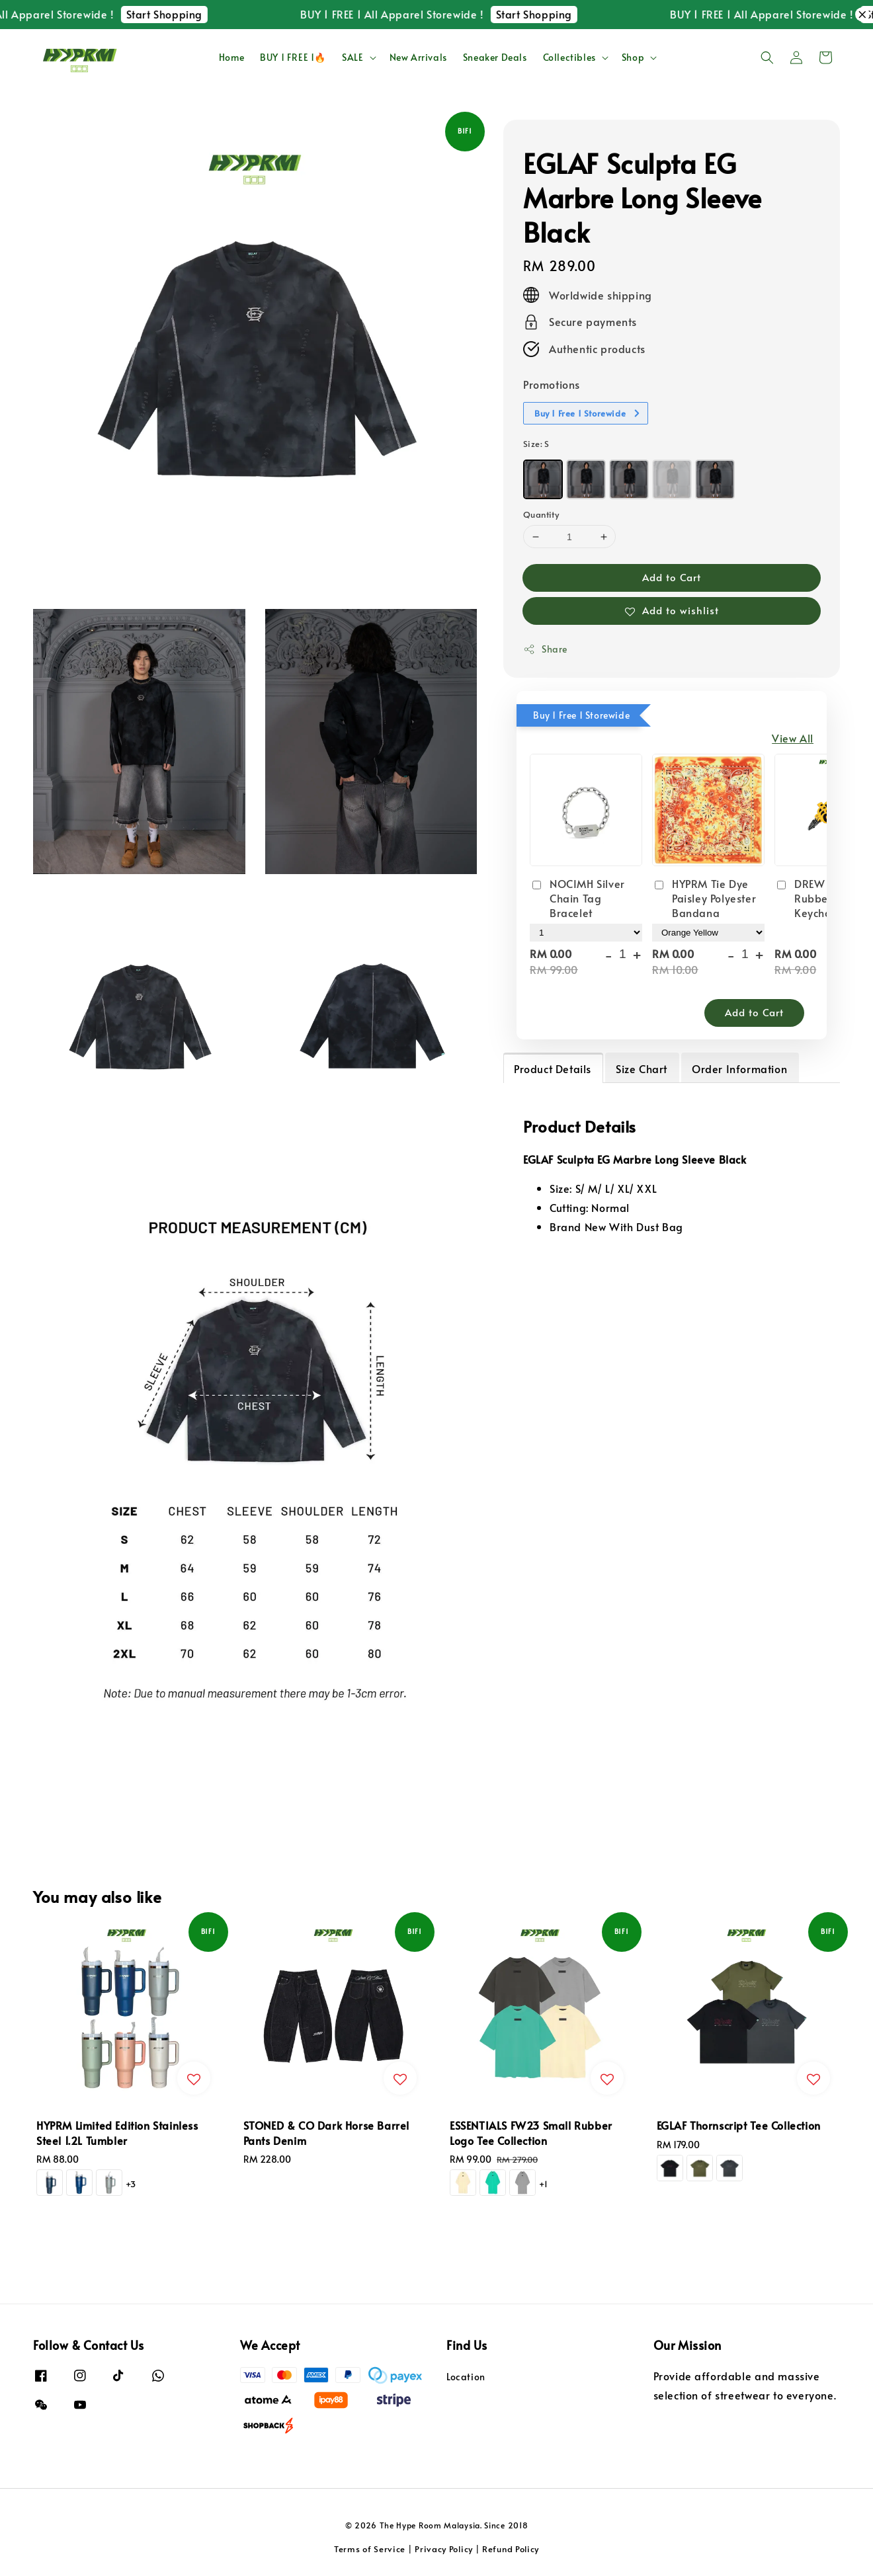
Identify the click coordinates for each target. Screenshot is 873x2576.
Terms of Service (369, 2549)
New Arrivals (418, 57)
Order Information (739, 1068)
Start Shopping (189, 14)
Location (465, 2377)
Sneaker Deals (495, 57)
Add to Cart (671, 577)
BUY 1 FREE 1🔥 (293, 57)
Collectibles (569, 57)
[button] (767, 57)
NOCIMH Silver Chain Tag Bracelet (577, 898)
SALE (352, 57)
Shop (633, 57)
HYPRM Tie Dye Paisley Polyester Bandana (704, 898)
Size (536, 444)
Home (231, 57)
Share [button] (545, 649)
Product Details (552, 1068)
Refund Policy (510, 2549)
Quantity (541, 514)
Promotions (551, 384)
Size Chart (641, 1068)
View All (792, 738)
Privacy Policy (444, 2549)
